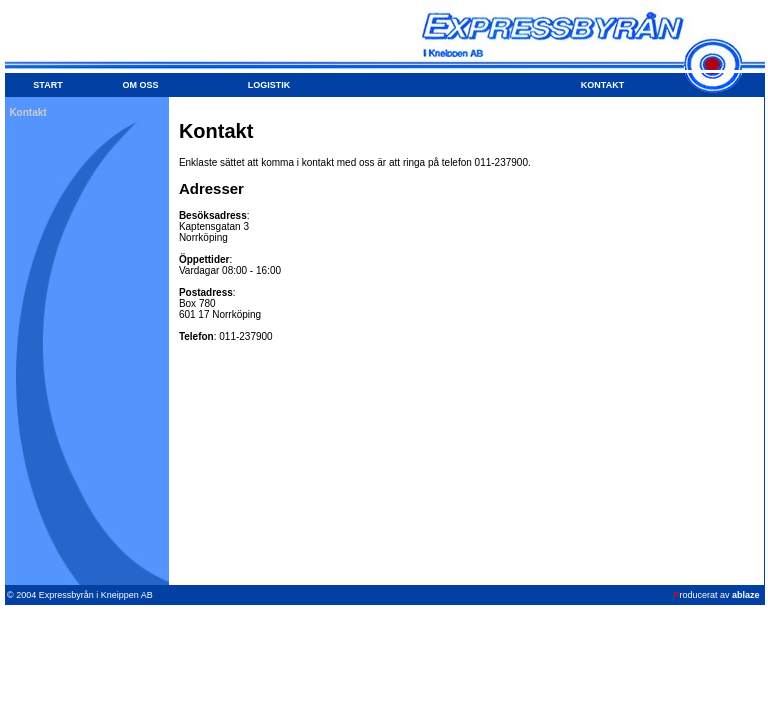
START (47, 85)
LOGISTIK (269, 85)
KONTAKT (602, 85)
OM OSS (140, 85)
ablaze (746, 595)
